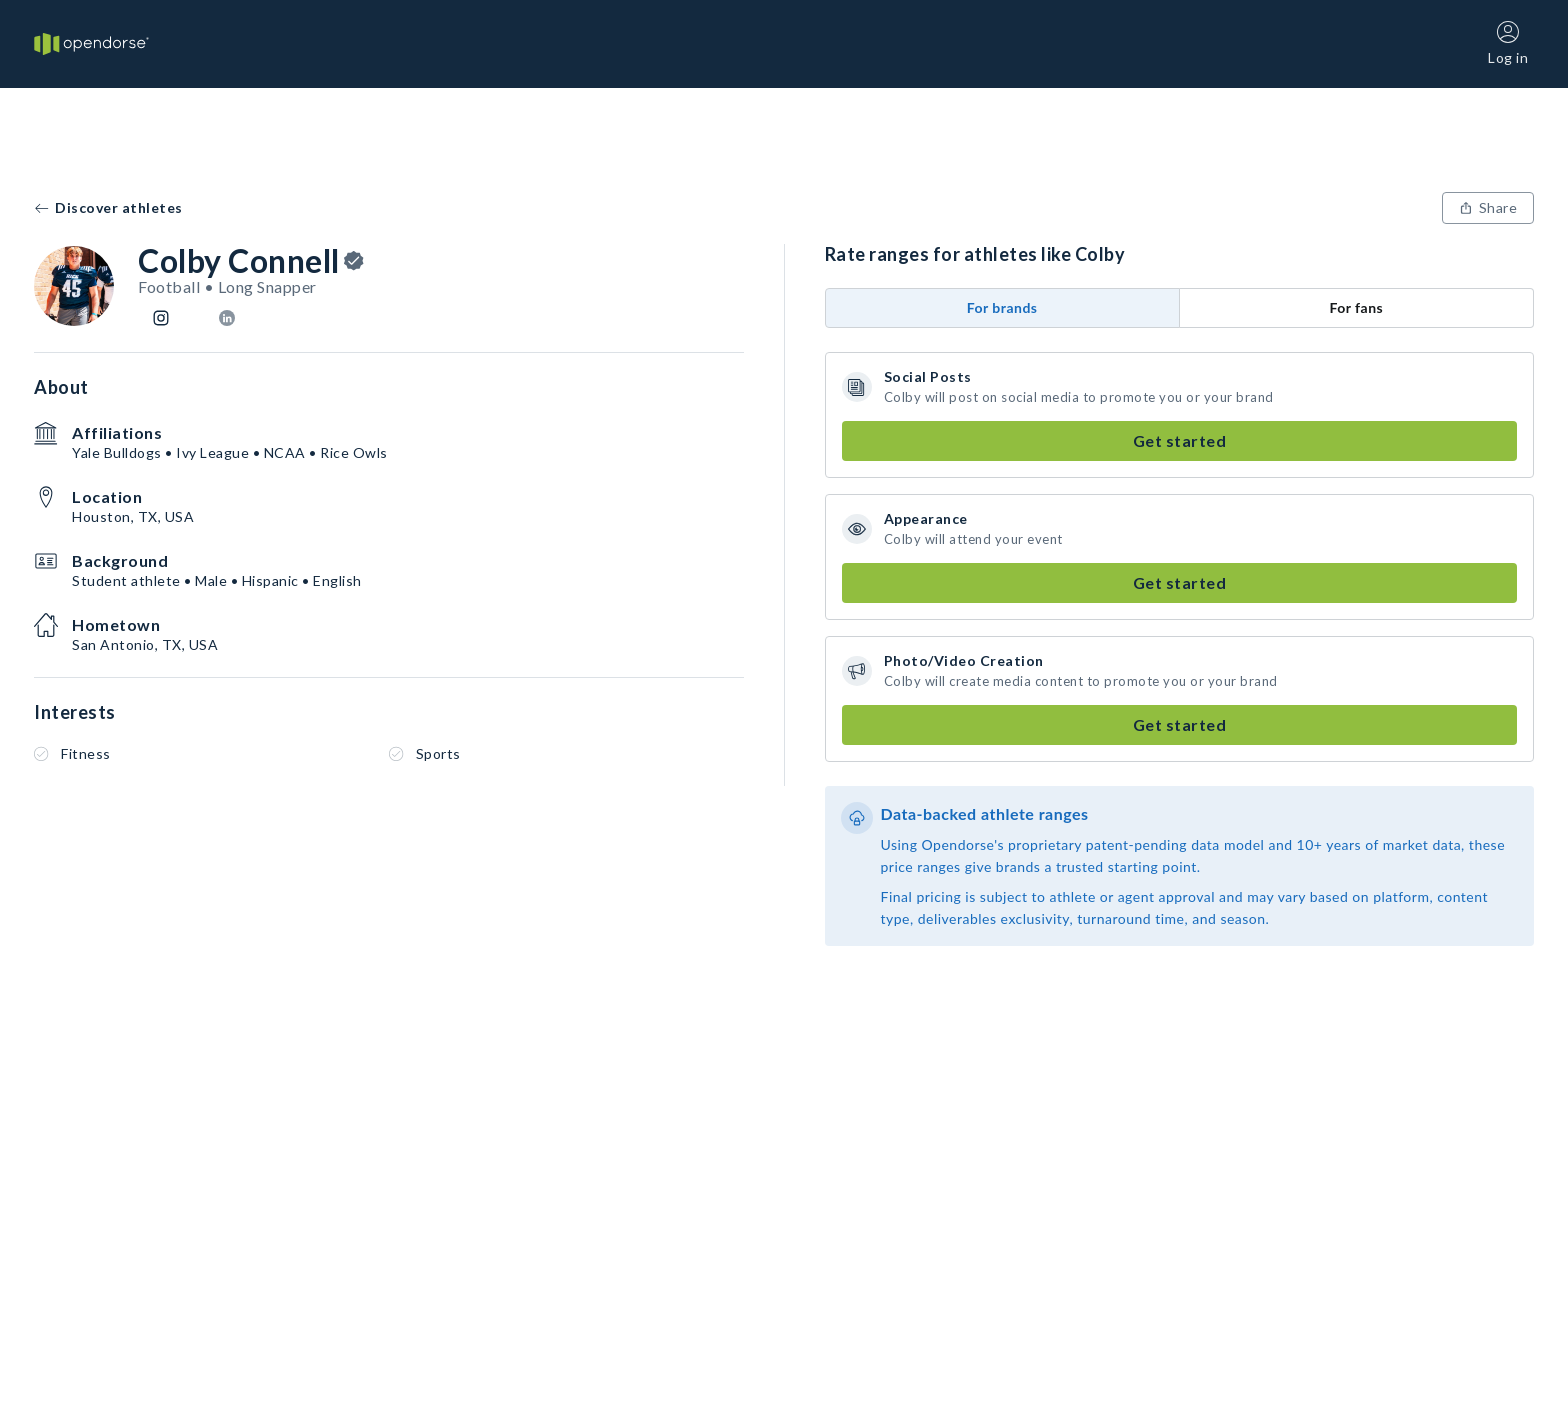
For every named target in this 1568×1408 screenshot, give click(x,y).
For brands (1002, 307)
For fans (1356, 307)
